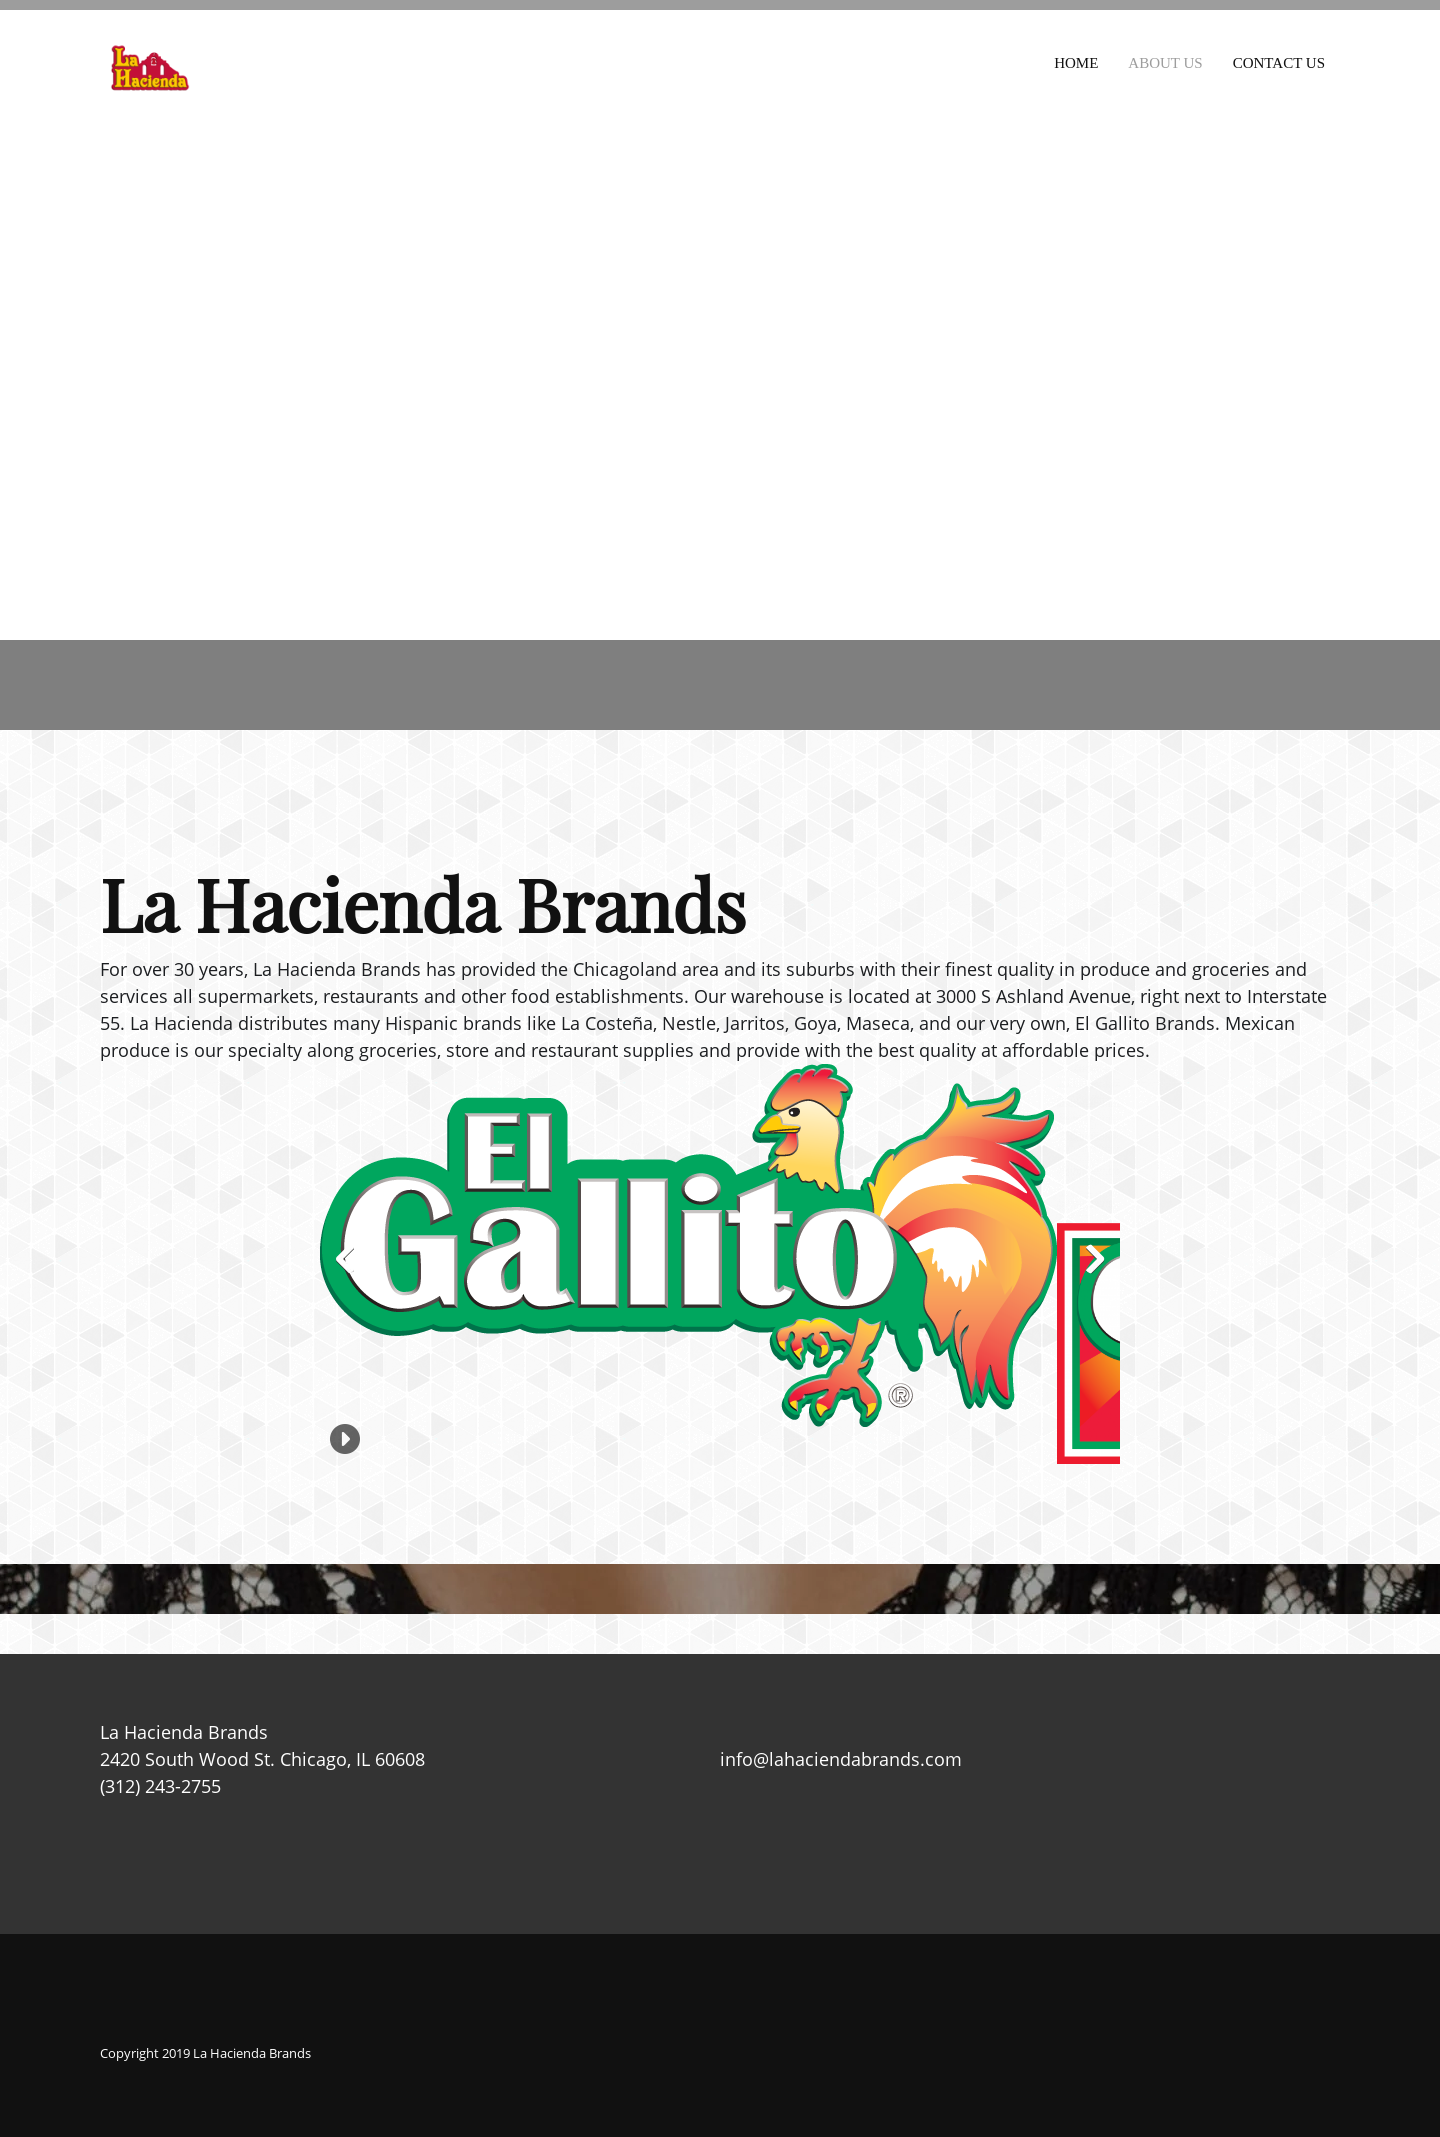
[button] (688, 1245)
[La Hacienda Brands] (150, 68)
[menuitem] (1076, 60)
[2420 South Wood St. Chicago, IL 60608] (720, 370)
